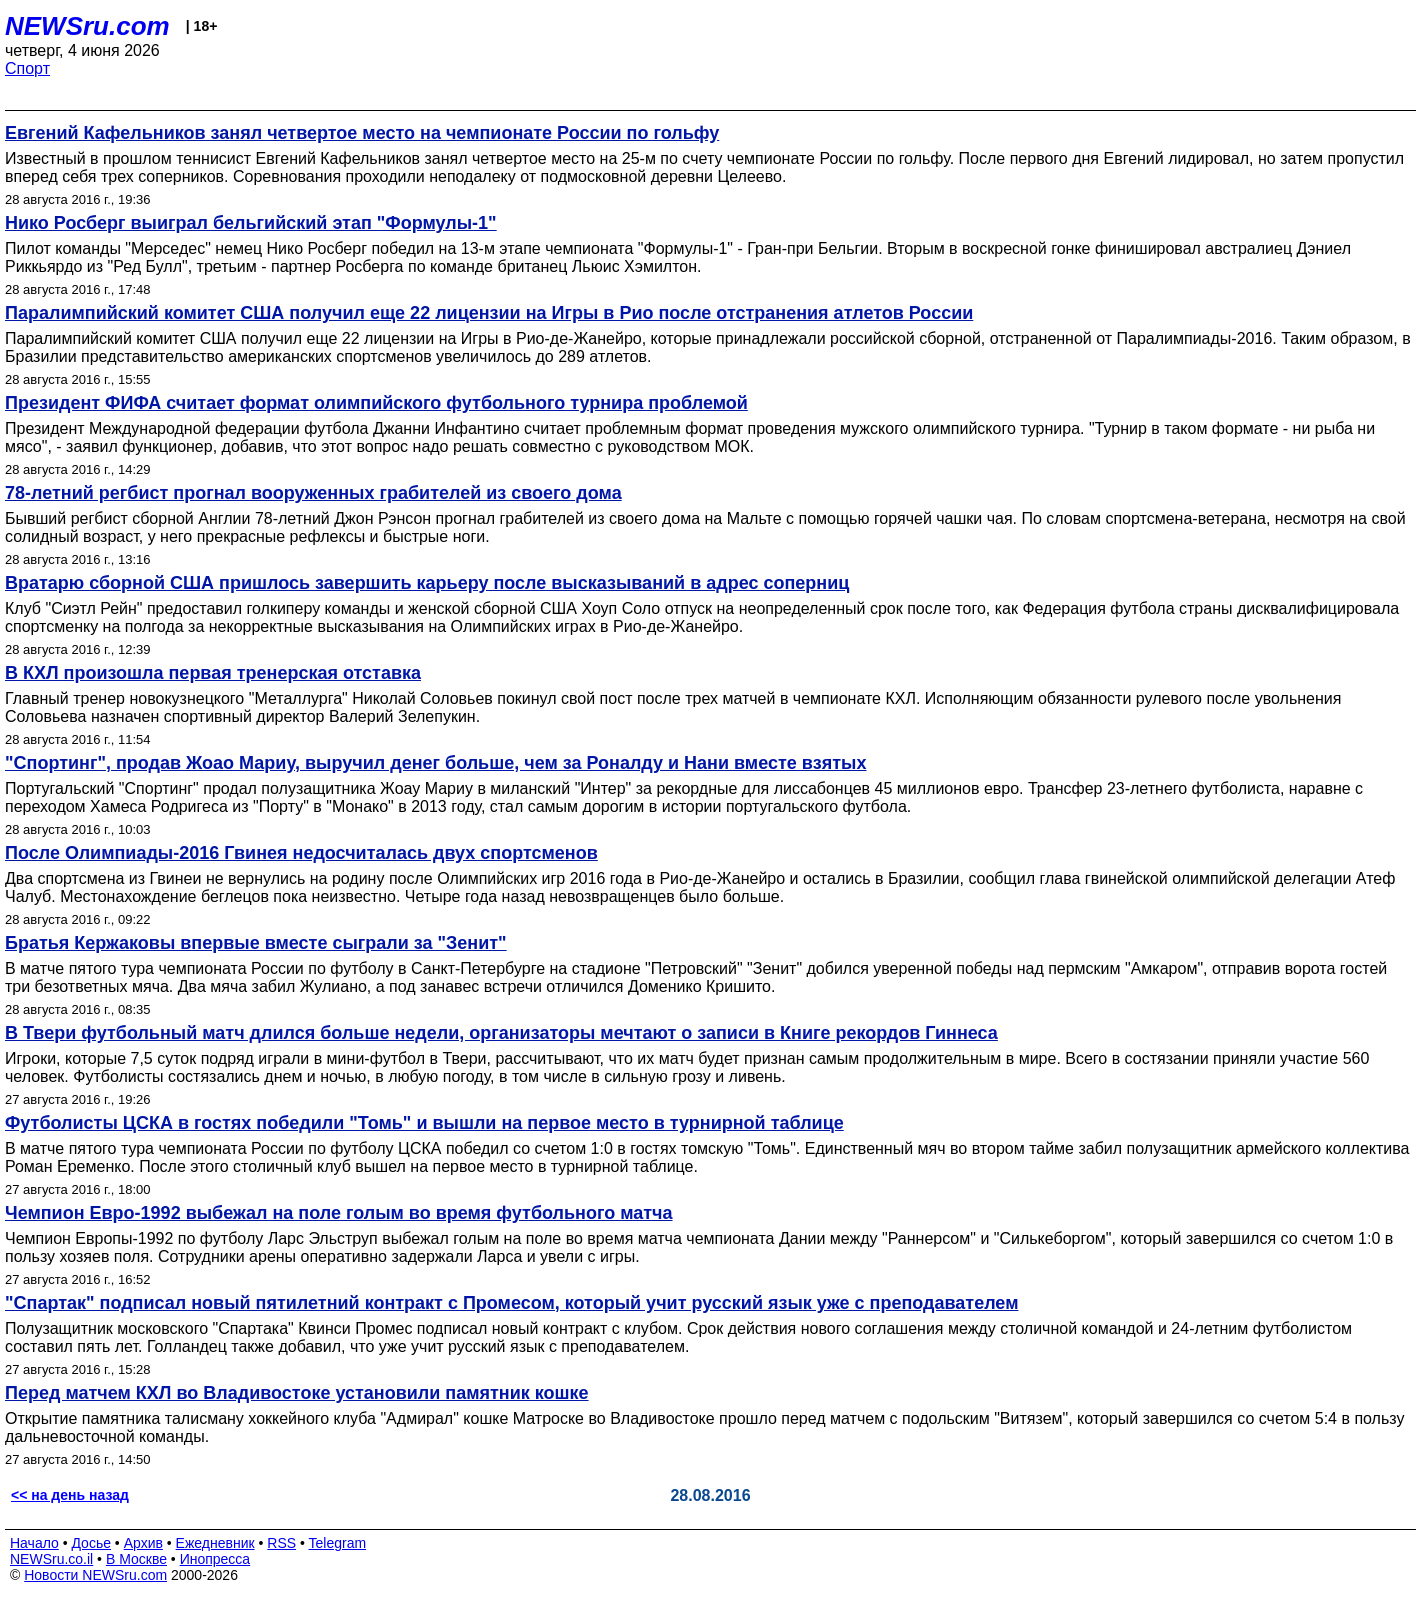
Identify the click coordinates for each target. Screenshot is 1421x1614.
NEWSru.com (87, 26)
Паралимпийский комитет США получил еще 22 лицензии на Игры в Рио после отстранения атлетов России (489, 313)
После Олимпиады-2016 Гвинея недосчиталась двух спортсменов (301, 853)
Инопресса (215, 1559)
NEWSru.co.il (51, 1559)
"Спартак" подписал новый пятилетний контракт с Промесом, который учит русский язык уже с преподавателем (511, 1303)
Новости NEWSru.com (95, 1575)
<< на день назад (70, 1495)
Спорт (27, 68)
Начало (34, 1543)
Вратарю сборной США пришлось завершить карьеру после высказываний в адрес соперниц (427, 583)
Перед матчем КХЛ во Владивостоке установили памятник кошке (297, 1393)
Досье (91, 1543)
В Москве (136, 1559)
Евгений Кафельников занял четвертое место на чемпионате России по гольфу (362, 133)
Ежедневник (215, 1543)
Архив (143, 1543)
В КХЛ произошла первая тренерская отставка (213, 673)
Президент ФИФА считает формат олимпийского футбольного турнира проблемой (376, 403)
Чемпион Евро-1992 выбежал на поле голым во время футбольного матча (339, 1213)
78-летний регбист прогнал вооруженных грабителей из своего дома (313, 493)
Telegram (338, 1543)
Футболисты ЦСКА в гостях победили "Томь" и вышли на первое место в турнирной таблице (424, 1123)
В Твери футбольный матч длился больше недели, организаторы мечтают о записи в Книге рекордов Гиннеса (501, 1033)
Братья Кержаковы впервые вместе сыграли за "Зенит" (256, 943)
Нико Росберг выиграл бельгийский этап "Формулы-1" (251, 223)
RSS (281, 1543)
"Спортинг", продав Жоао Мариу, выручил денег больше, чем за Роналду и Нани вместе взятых (435, 763)
